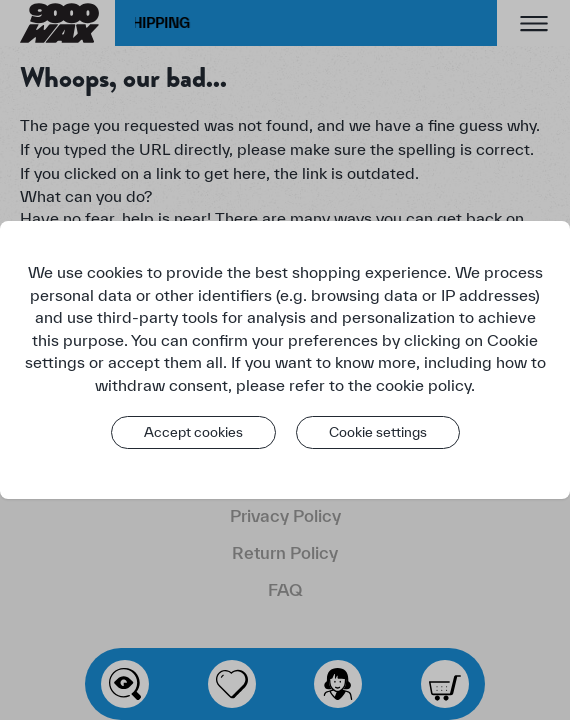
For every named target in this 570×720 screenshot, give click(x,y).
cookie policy (423, 385)
